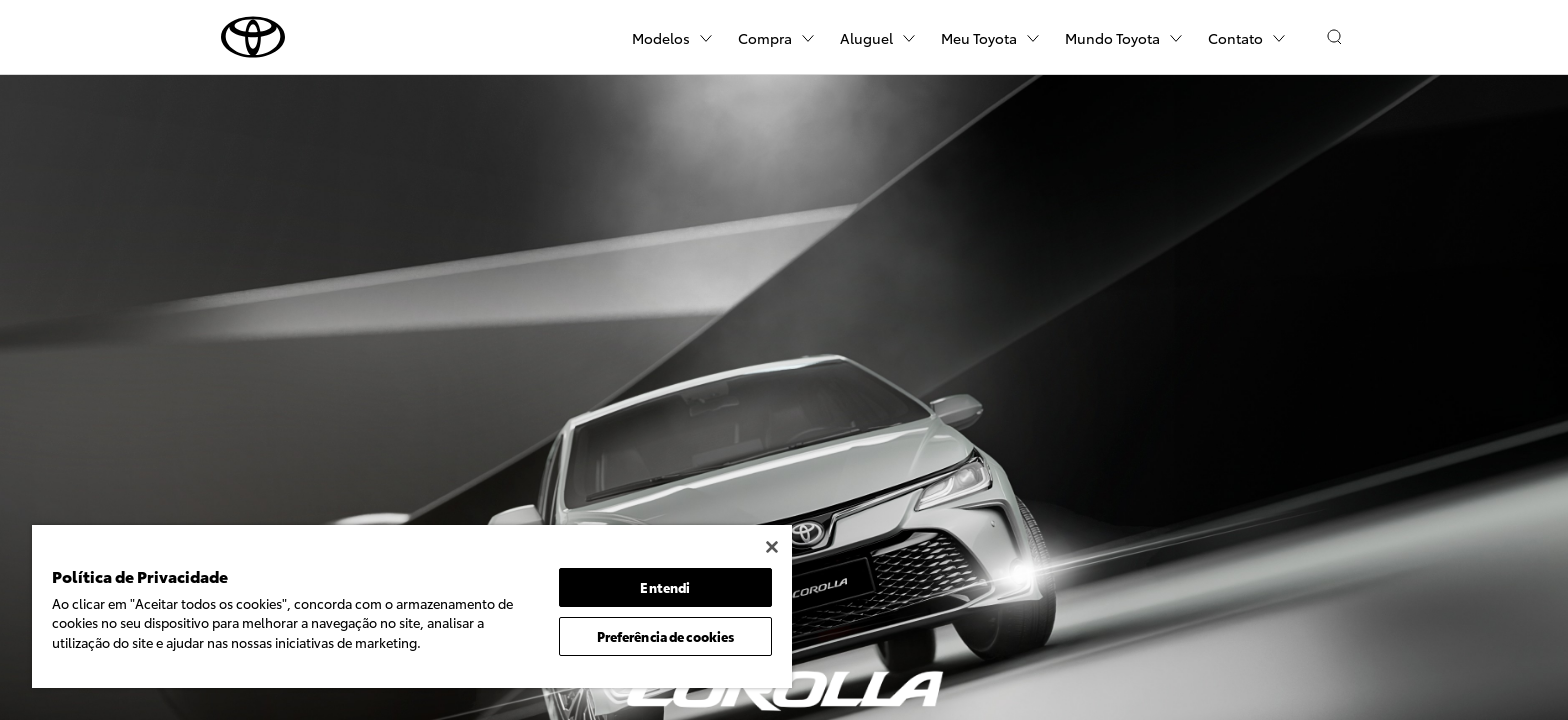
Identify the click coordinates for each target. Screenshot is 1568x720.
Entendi (665, 587)
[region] (412, 606)
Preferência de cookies (666, 636)
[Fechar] (772, 547)
